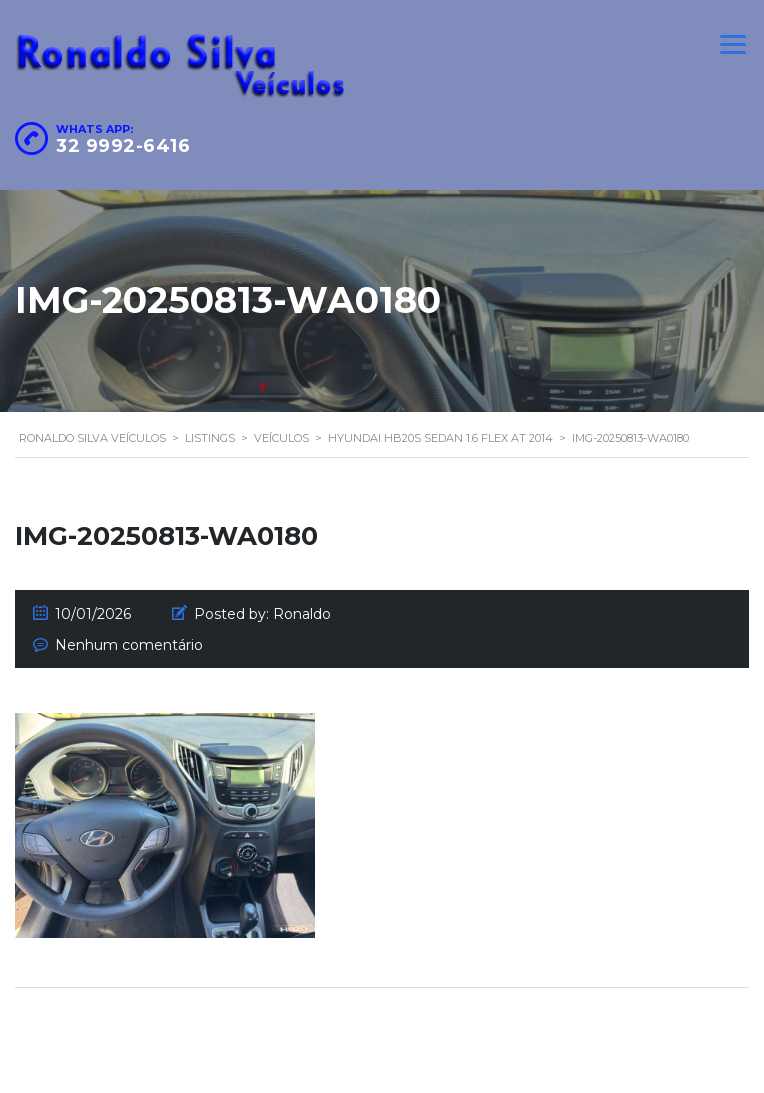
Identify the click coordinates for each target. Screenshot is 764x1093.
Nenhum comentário (129, 645)
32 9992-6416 (123, 146)
